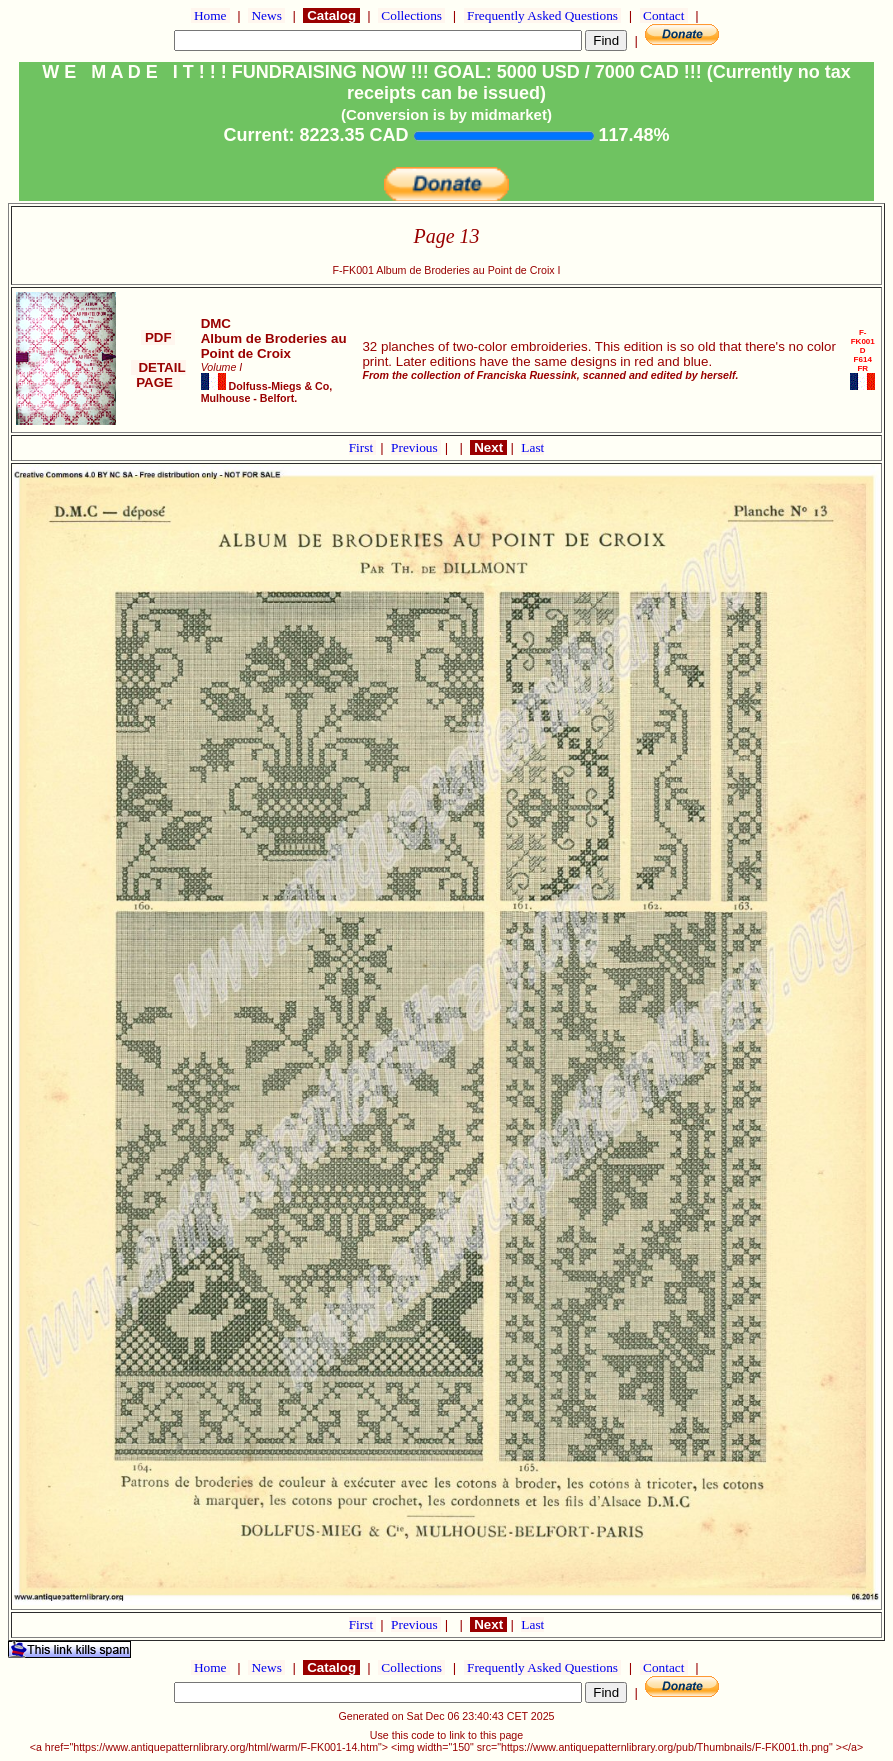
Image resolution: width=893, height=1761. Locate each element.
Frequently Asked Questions (543, 15)
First (363, 447)
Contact (664, 15)
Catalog (331, 15)
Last (532, 447)
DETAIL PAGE (158, 375)
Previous (416, 447)
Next (488, 447)
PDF (158, 337)
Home (210, 15)
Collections (411, 15)
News (266, 15)
